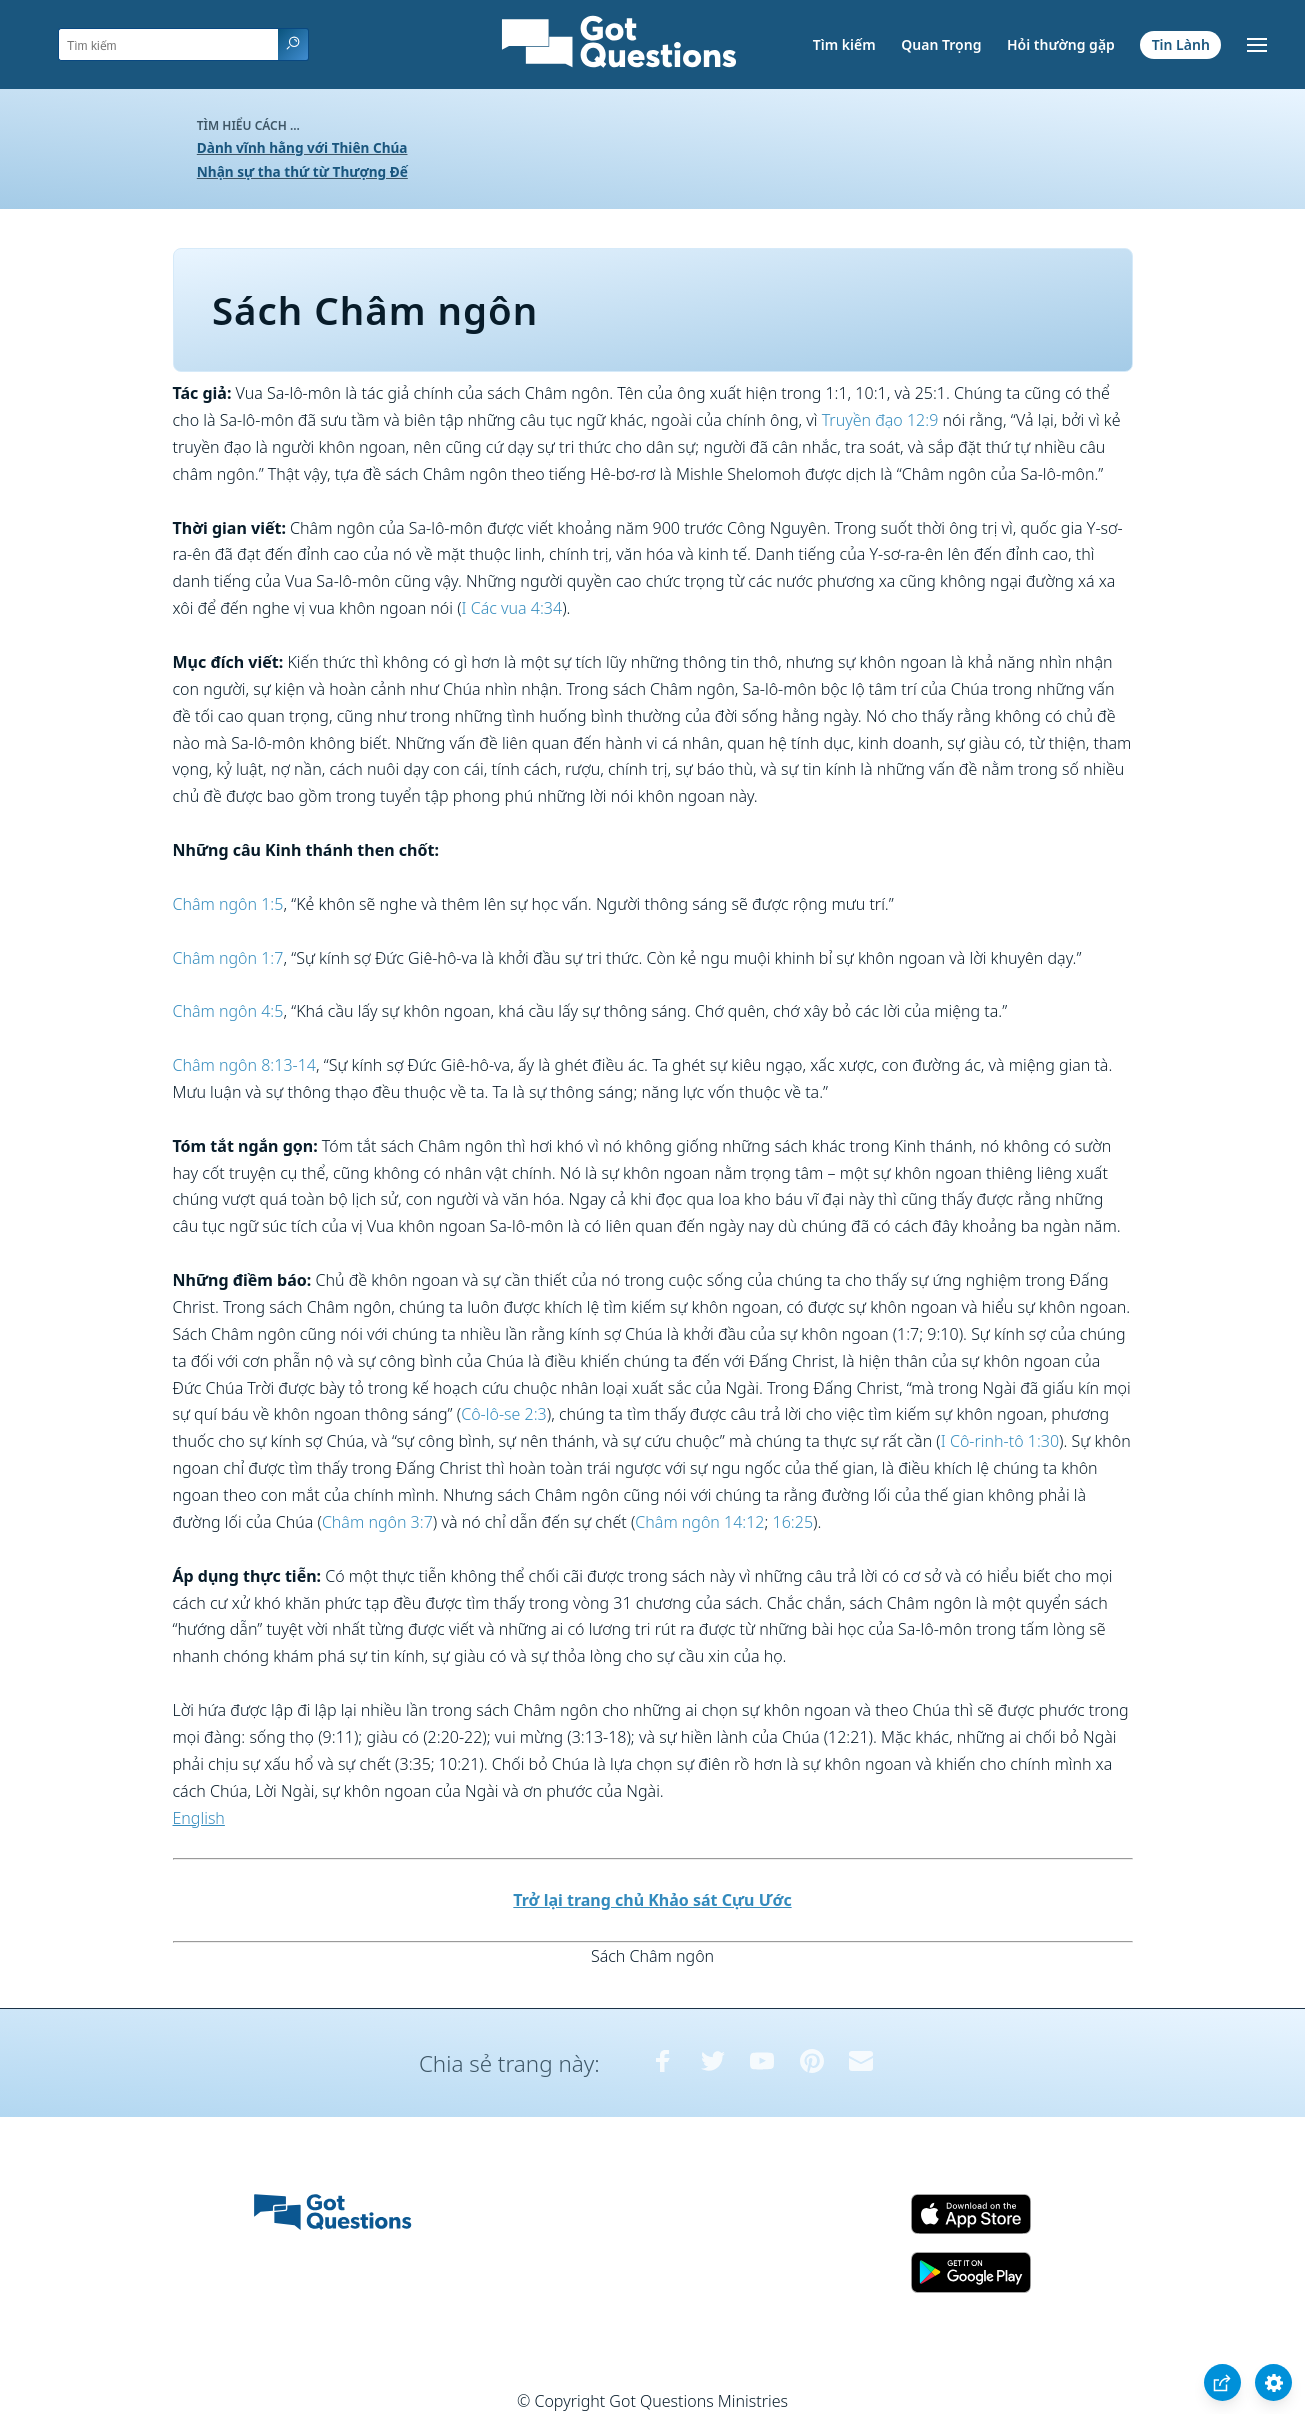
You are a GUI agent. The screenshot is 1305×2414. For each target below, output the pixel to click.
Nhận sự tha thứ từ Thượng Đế (302, 171)
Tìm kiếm (844, 44)
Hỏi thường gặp (1061, 44)
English (199, 1818)
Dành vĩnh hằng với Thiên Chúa (302, 147)
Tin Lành (1181, 44)
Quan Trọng (941, 44)
